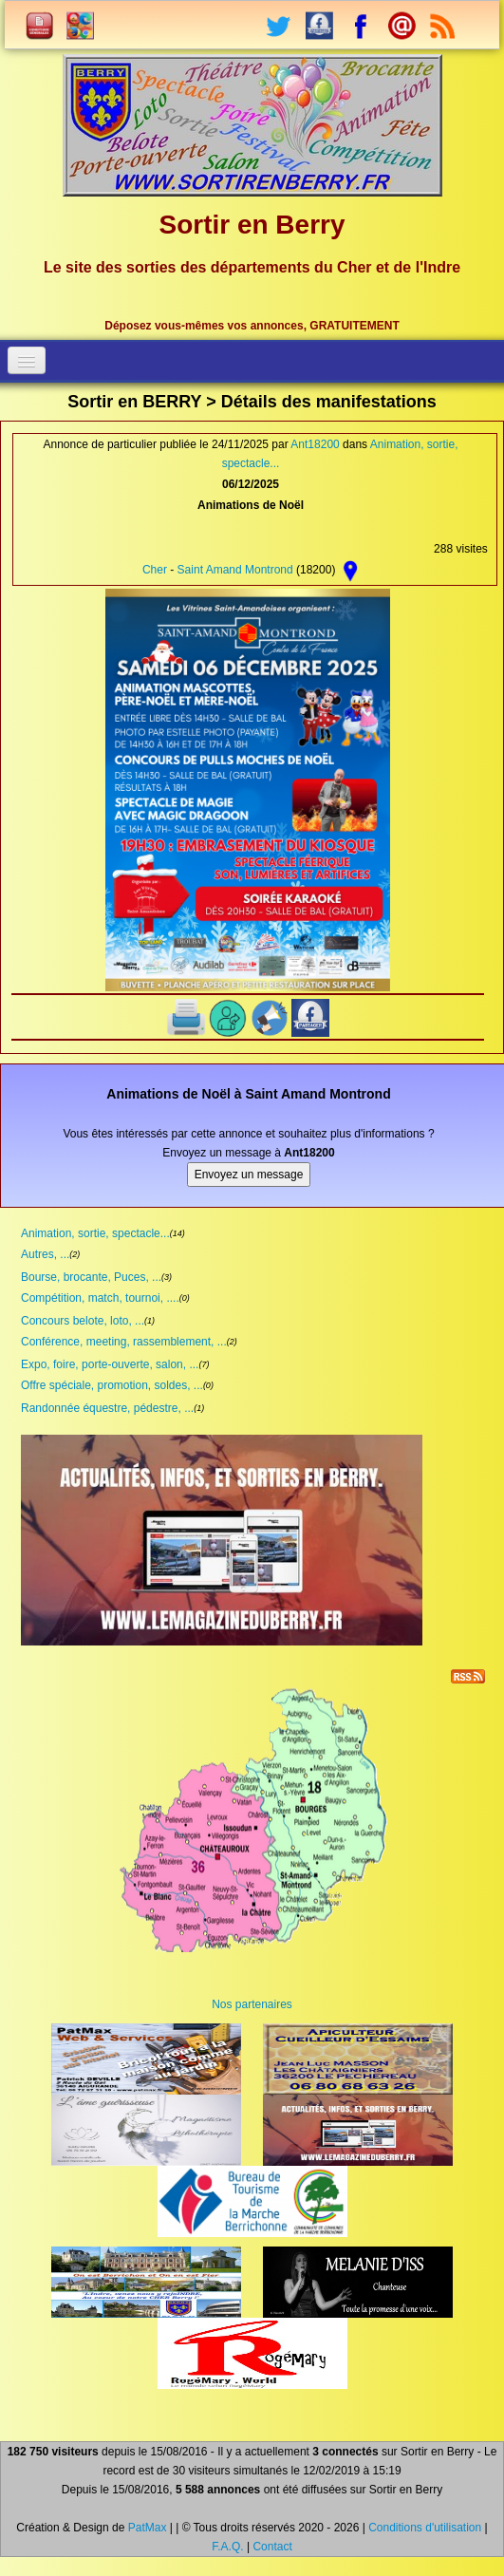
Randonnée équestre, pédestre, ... (107, 1408)
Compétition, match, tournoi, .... (100, 1298)
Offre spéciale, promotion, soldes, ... (112, 1385)
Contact (271, 2546)
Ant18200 (314, 444)
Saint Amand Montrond (235, 569)
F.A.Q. (227, 2546)
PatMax (147, 2527)
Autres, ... (45, 1254)
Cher (154, 569)
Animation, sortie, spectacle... (95, 1233)
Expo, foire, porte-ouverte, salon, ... (109, 1364)
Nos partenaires (252, 2004)
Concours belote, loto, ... (82, 1320)
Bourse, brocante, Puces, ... (91, 1277)
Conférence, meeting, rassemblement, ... (124, 1341)
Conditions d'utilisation (424, 2527)
